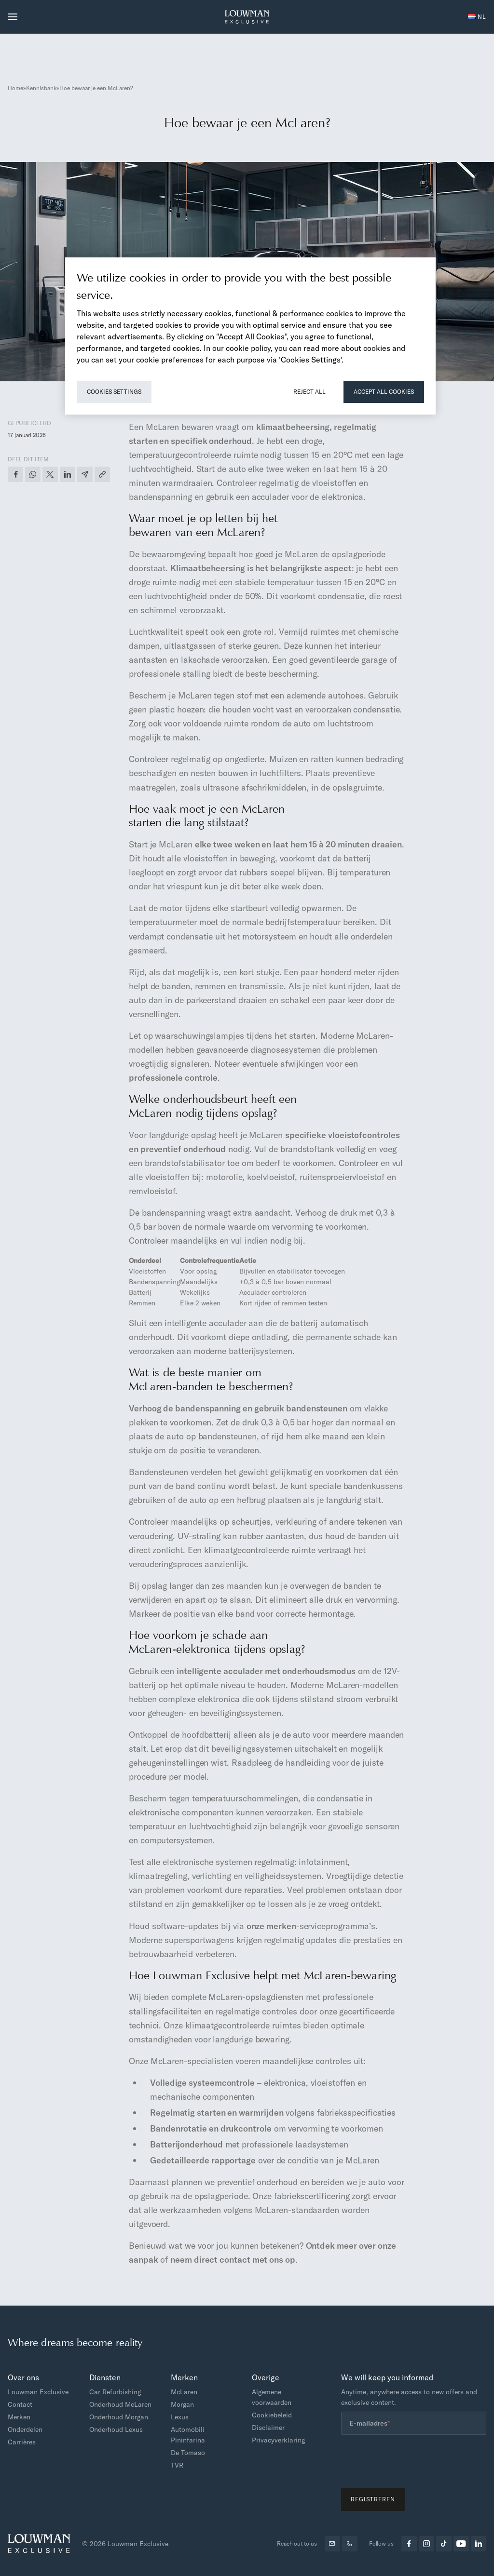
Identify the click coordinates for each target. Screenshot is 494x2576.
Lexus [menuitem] (180, 2417)
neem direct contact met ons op (232, 2259)
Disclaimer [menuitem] (268, 2427)
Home (15, 88)
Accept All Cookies (384, 391)
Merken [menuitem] (19, 2417)
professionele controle (173, 1077)
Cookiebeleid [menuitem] (272, 2415)
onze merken (271, 1926)
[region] (250, 336)
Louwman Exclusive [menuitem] (38, 2392)
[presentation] (414, 2461)
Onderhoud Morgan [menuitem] (118, 2417)
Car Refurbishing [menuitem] (115, 2392)
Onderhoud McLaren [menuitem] (120, 2404)
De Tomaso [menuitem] (188, 2452)
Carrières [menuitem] (22, 2442)
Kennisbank (41, 88)
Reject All (309, 391)
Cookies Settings (114, 391)
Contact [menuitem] (20, 2404)
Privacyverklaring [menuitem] (278, 2440)
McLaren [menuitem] (184, 2392)
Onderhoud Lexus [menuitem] (116, 2429)
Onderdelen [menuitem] (25, 2429)
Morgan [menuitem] (182, 2404)
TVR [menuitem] (177, 2465)
